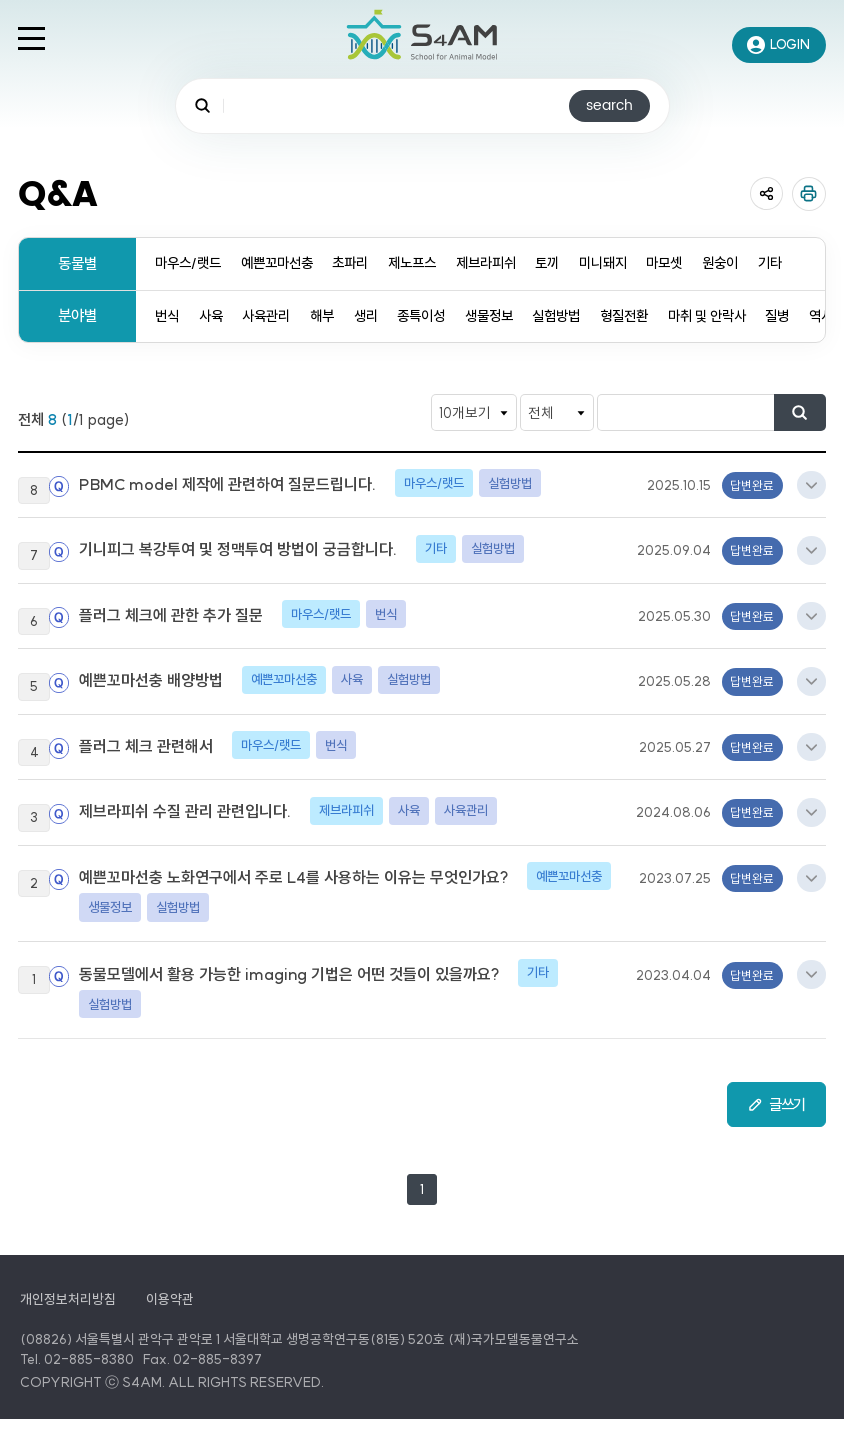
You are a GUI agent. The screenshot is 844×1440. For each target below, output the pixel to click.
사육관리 (273, 316)
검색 (807, 414)
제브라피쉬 (508, 263)
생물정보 (510, 316)
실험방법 (583, 316)
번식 (168, 316)
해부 (333, 316)
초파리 (363, 263)
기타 (811, 263)
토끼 (574, 263)
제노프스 (430, 263)
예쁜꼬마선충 (285, 263)
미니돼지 (633, 263)
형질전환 (655, 316)
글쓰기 (784, 1123)
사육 (214, 316)
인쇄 (809, 194)
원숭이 (758, 263)
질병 (818, 316)
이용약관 (170, 1320)
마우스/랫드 (190, 263)
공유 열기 (766, 194)
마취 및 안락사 (743, 316)
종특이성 (438, 316)
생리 (379, 316)
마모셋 (699, 263)
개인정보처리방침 (68, 1320)
